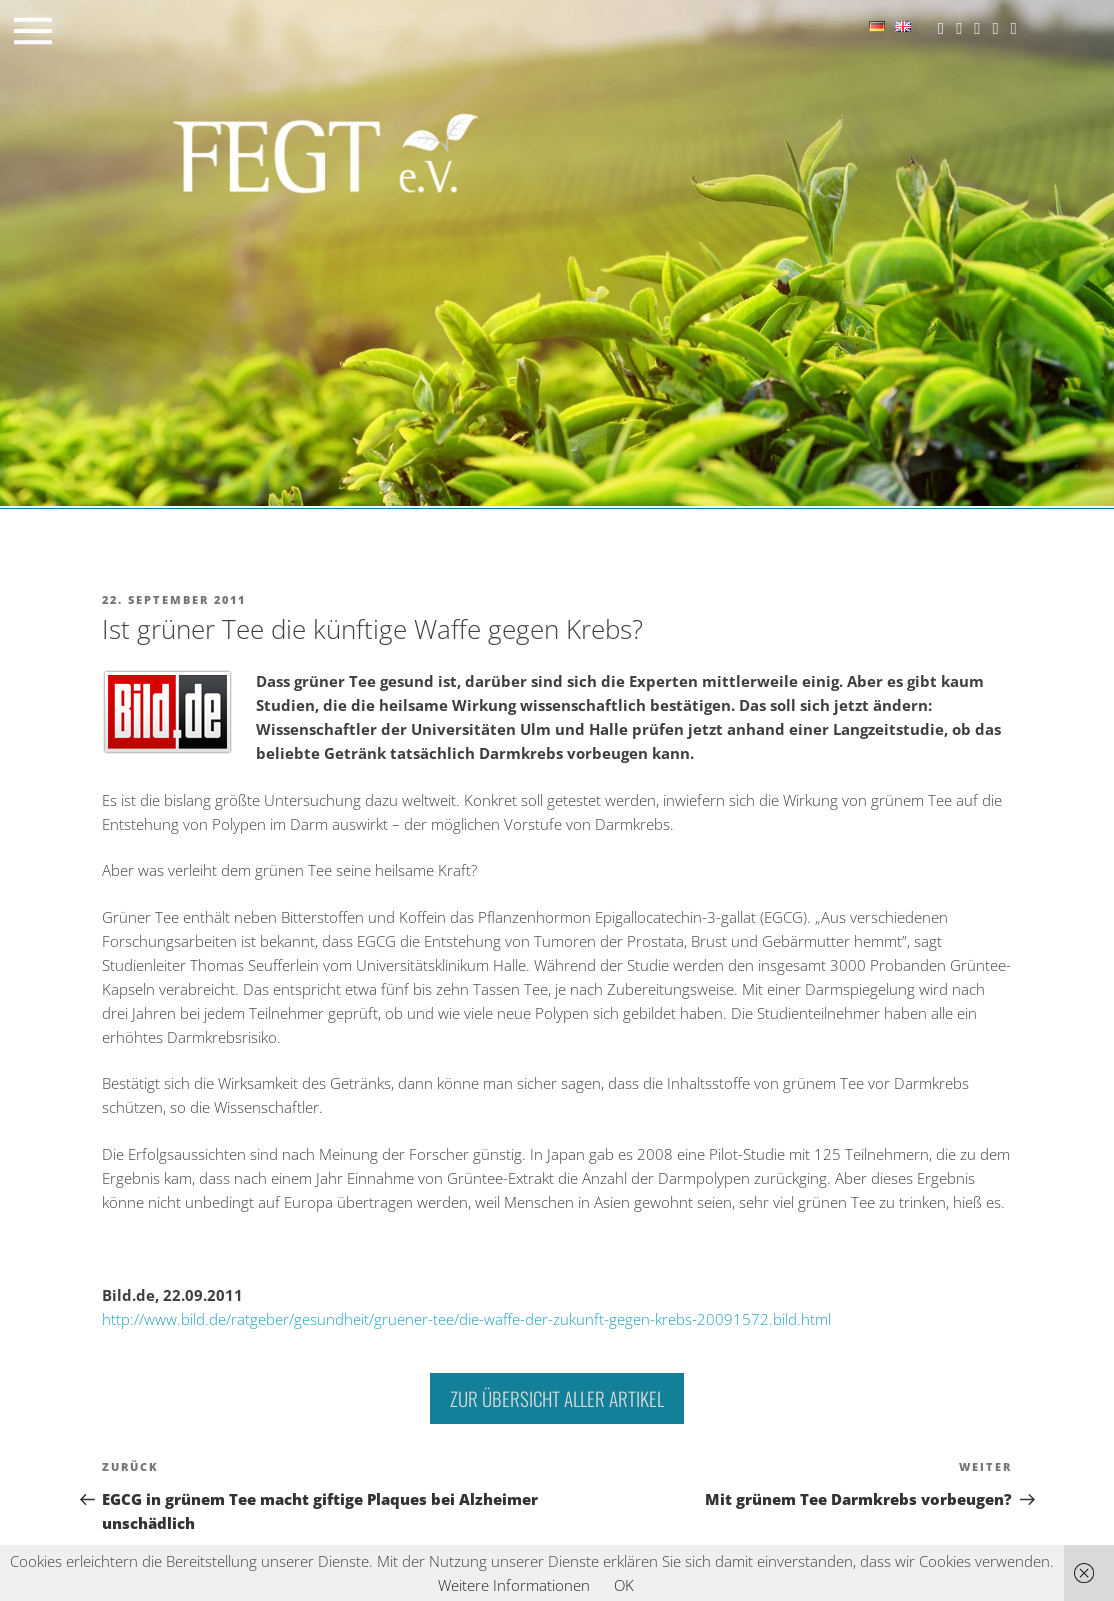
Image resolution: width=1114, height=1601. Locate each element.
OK (624, 1585)
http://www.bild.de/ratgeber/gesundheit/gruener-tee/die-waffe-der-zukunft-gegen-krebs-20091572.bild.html (466, 1319)
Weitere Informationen (514, 1585)
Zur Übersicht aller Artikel (557, 1398)
